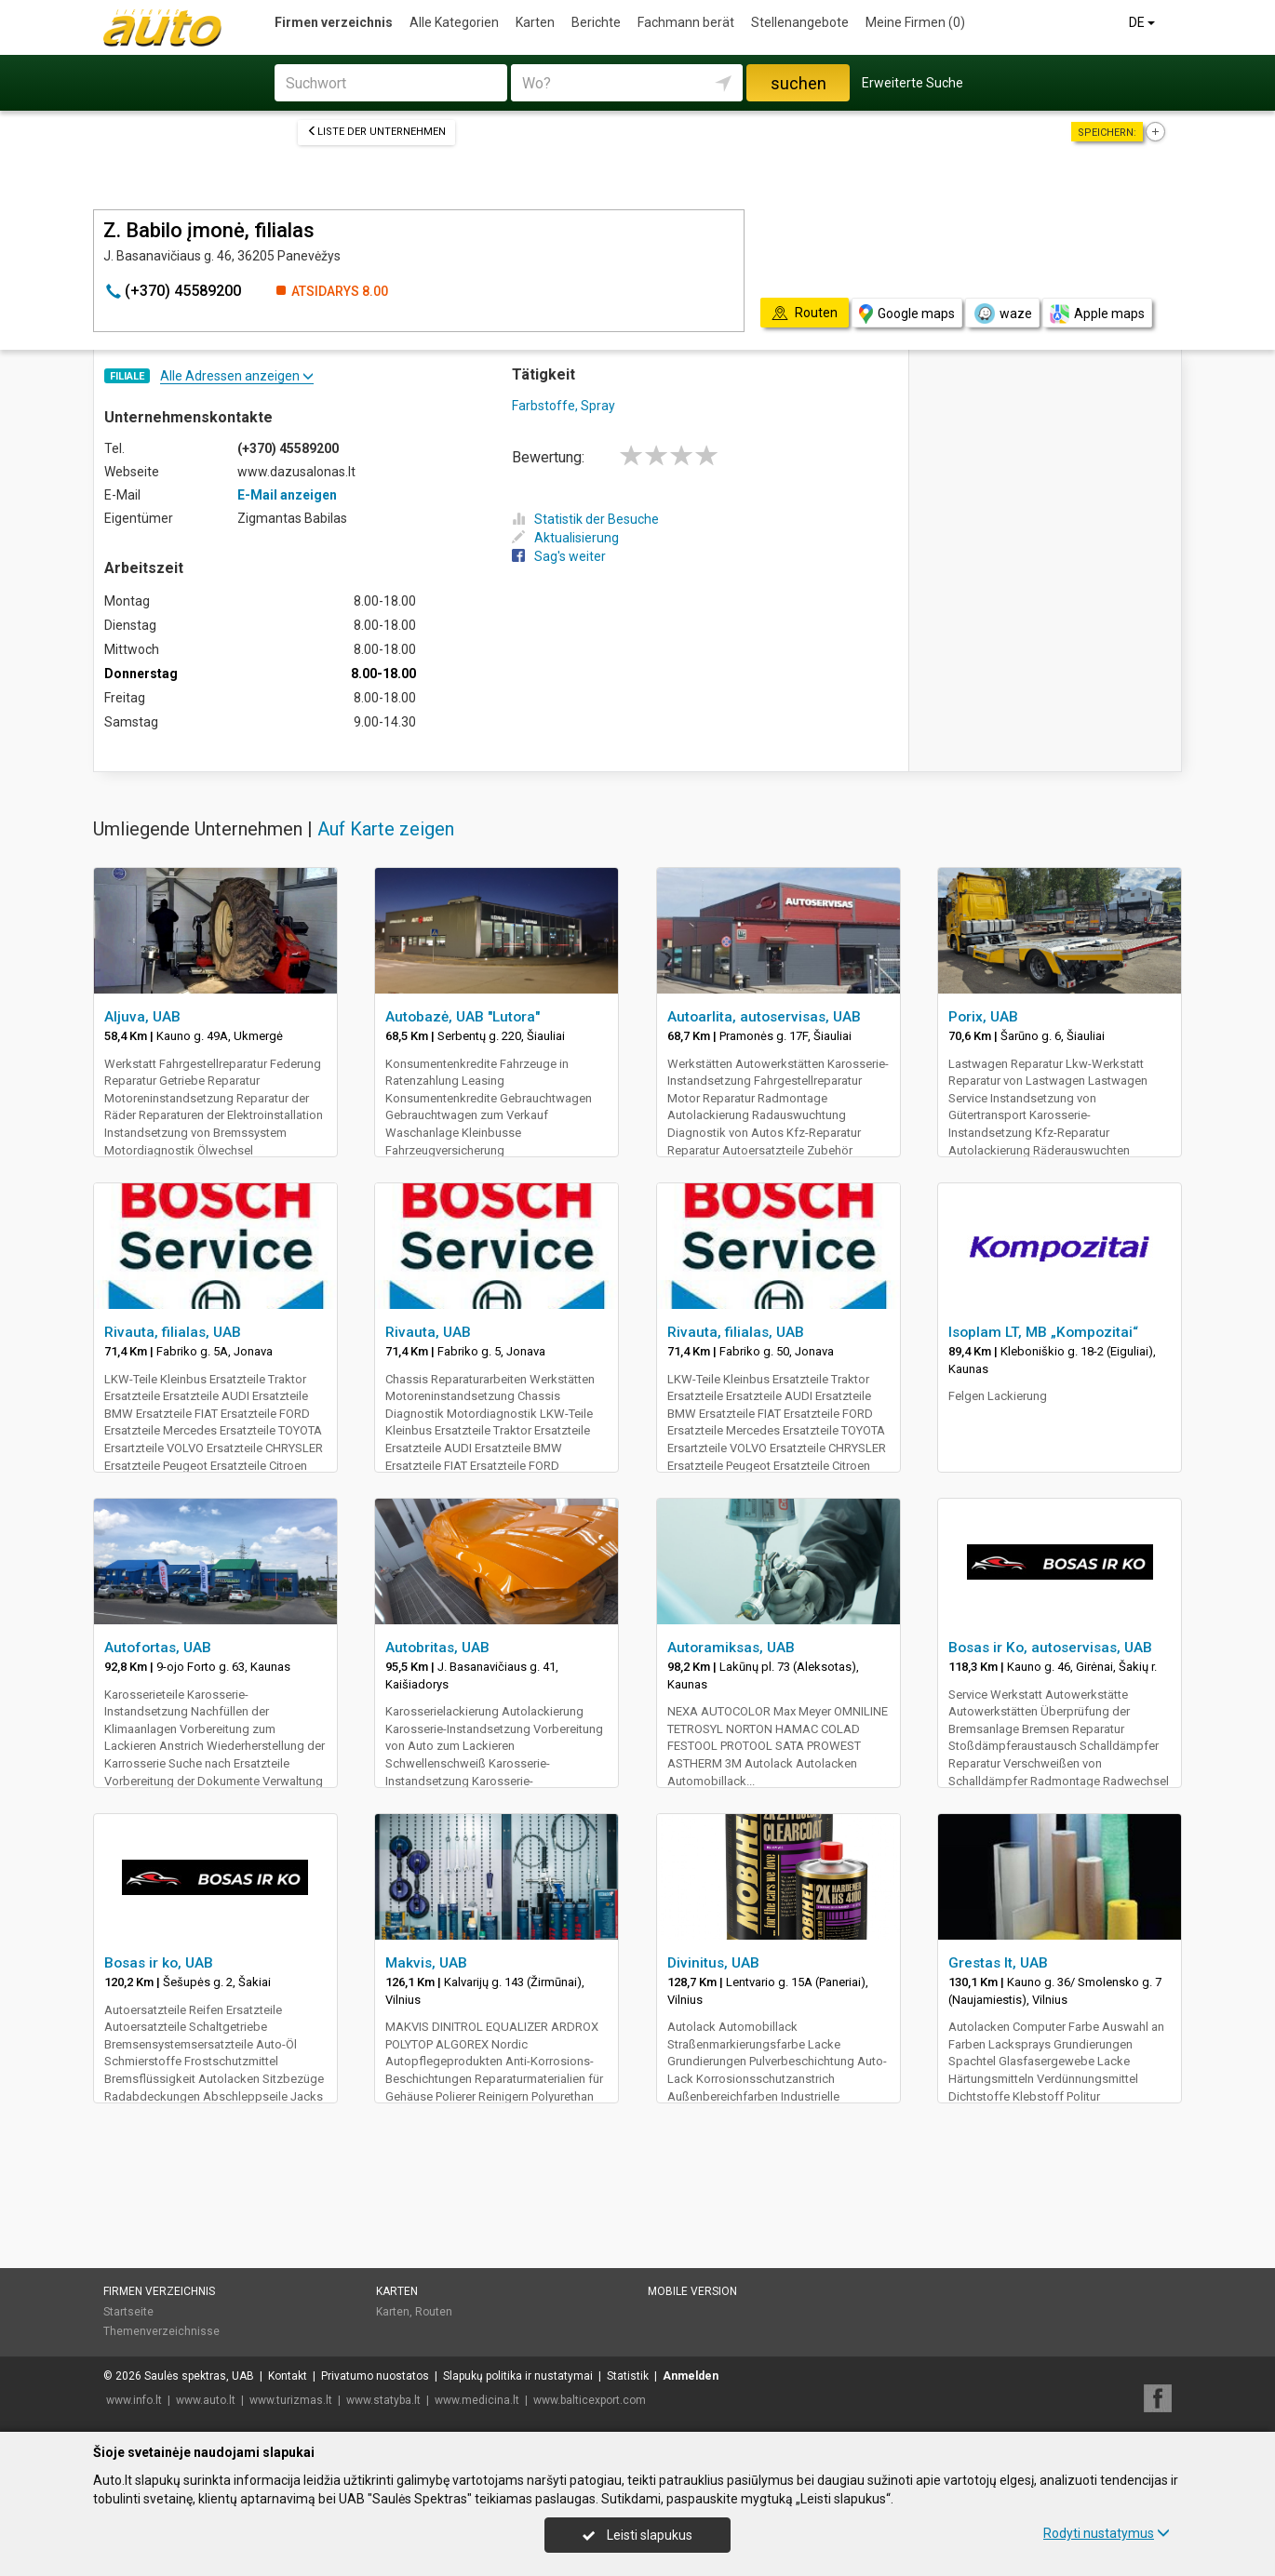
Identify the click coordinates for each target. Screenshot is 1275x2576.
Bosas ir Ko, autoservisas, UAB (1050, 1647)
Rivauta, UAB (428, 1332)
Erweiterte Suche (912, 82)
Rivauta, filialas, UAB (172, 1332)
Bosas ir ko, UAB (158, 1963)
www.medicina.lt (477, 2400)
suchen (798, 83)
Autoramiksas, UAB (731, 1647)
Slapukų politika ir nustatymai (518, 2375)
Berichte (596, 22)
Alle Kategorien (454, 22)
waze (1002, 313)
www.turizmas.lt (290, 2400)
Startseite (128, 2311)
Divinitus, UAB (713, 1963)
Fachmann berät (686, 22)
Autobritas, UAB (437, 1647)
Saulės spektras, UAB (199, 2375)
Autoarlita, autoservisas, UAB (764, 1016)
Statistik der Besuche (585, 519)
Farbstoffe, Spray (563, 405)
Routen (433, 2311)
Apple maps (1097, 314)
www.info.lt (134, 2400)
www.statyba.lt (383, 2400)
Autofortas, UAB (157, 1647)
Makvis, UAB (426, 1963)
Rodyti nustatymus (1106, 2533)
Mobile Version (692, 2291)
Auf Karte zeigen (385, 829)
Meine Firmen (915, 22)
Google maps (907, 314)
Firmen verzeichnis (334, 22)
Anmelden (690, 2375)
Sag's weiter (559, 556)
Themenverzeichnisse (161, 2331)
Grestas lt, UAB (998, 1963)
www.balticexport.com (589, 2400)
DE (1143, 22)
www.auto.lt (205, 2400)
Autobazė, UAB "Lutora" (462, 1016)
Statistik (628, 2375)
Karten (535, 22)
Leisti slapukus (637, 2535)
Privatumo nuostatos (375, 2375)
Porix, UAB (983, 1016)
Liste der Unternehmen (376, 132)
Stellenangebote (800, 22)
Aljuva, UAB (142, 1016)
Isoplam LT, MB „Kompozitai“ (1043, 1332)
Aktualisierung (565, 537)
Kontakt (287, 2375)
